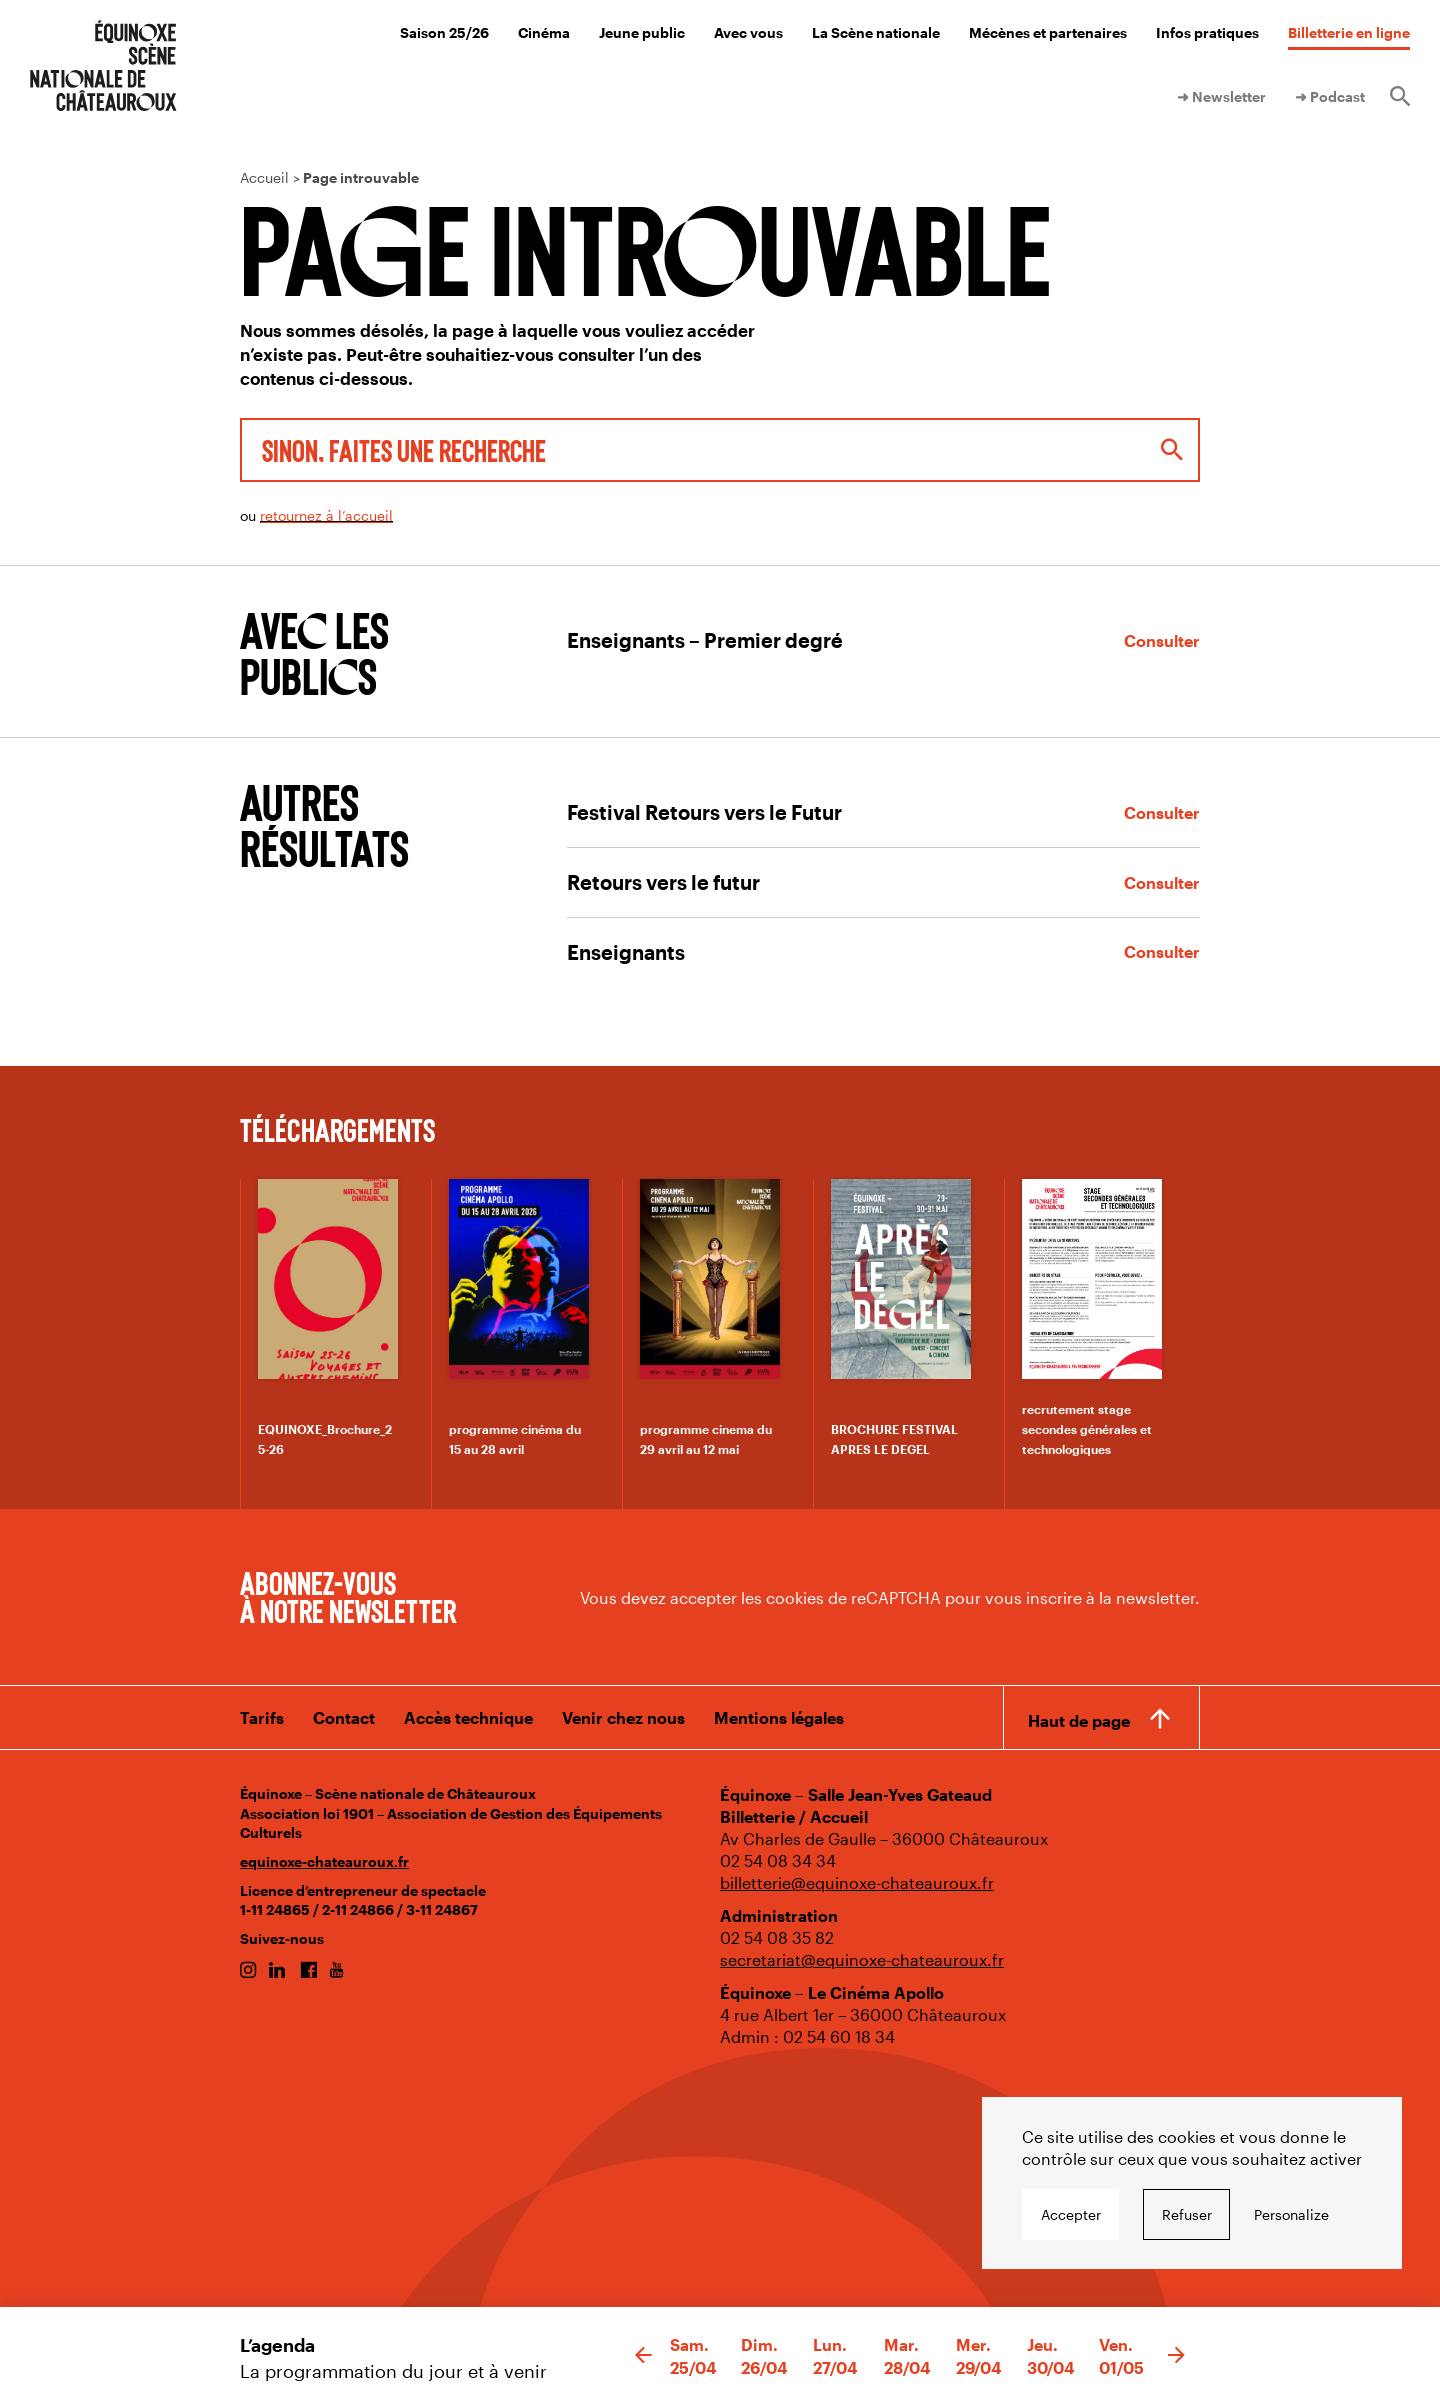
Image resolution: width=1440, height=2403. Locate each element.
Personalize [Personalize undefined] (1291, 2214)
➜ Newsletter (1221, 96)
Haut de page (1079, 1720)
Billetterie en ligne (1349, 32)
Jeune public (642, 32)
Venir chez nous (623, 1717)
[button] (643, 2356)
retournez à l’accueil (326, 515)
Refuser (1187, 2214)
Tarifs (262, 1717)
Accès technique (468, 1717)
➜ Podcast (1330, 96)
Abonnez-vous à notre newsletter (348, 1596)
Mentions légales (779, 1717)
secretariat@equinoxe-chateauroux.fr (862, 1959)
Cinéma (544, 32)
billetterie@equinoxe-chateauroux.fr (857, 1882)
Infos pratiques (1207, 32)
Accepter (1071, 2214)
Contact (344, 1717)
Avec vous (748, 32)
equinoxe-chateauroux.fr (324, 1861)
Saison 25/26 (444, 32)
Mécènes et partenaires (1048, 32)
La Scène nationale (876, 32)
